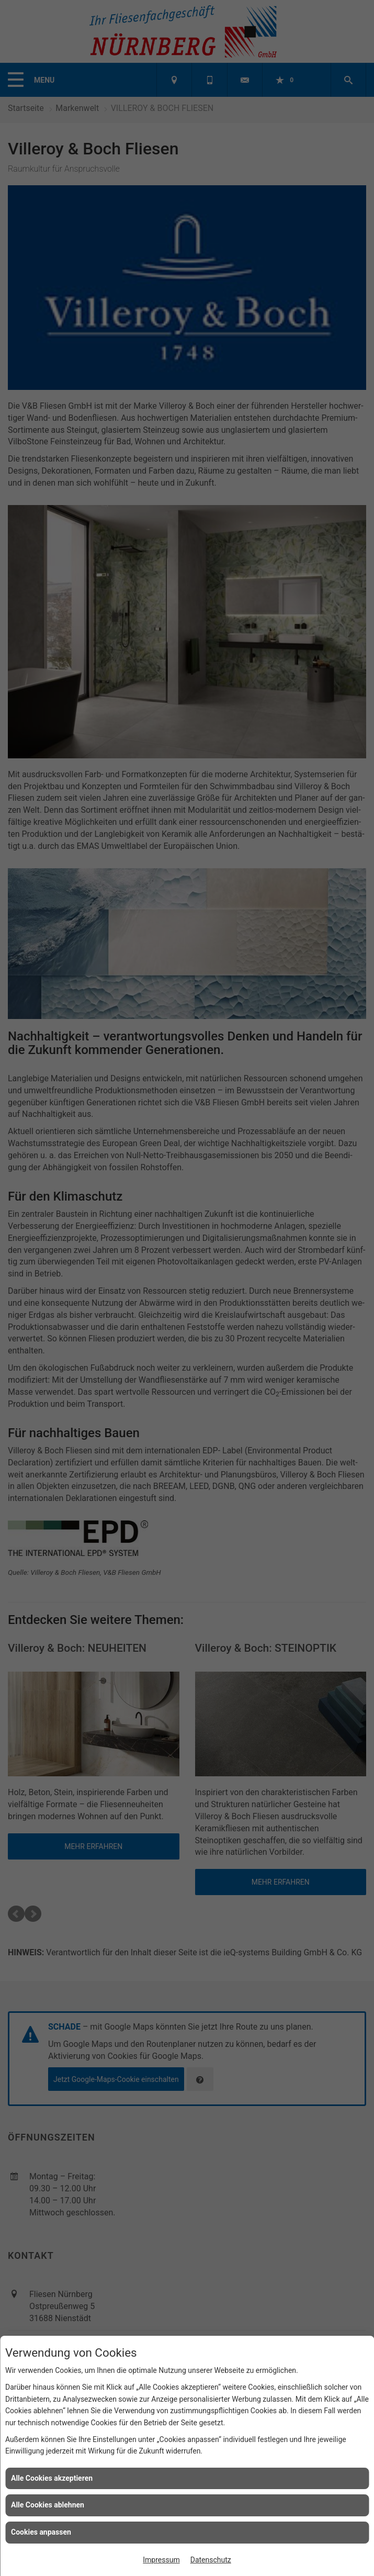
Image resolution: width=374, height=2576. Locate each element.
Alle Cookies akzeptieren (52, 2478)
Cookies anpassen (41, 2532)
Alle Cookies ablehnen (47, 2505)
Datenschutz (210, 2560)
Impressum (161, 2560)
